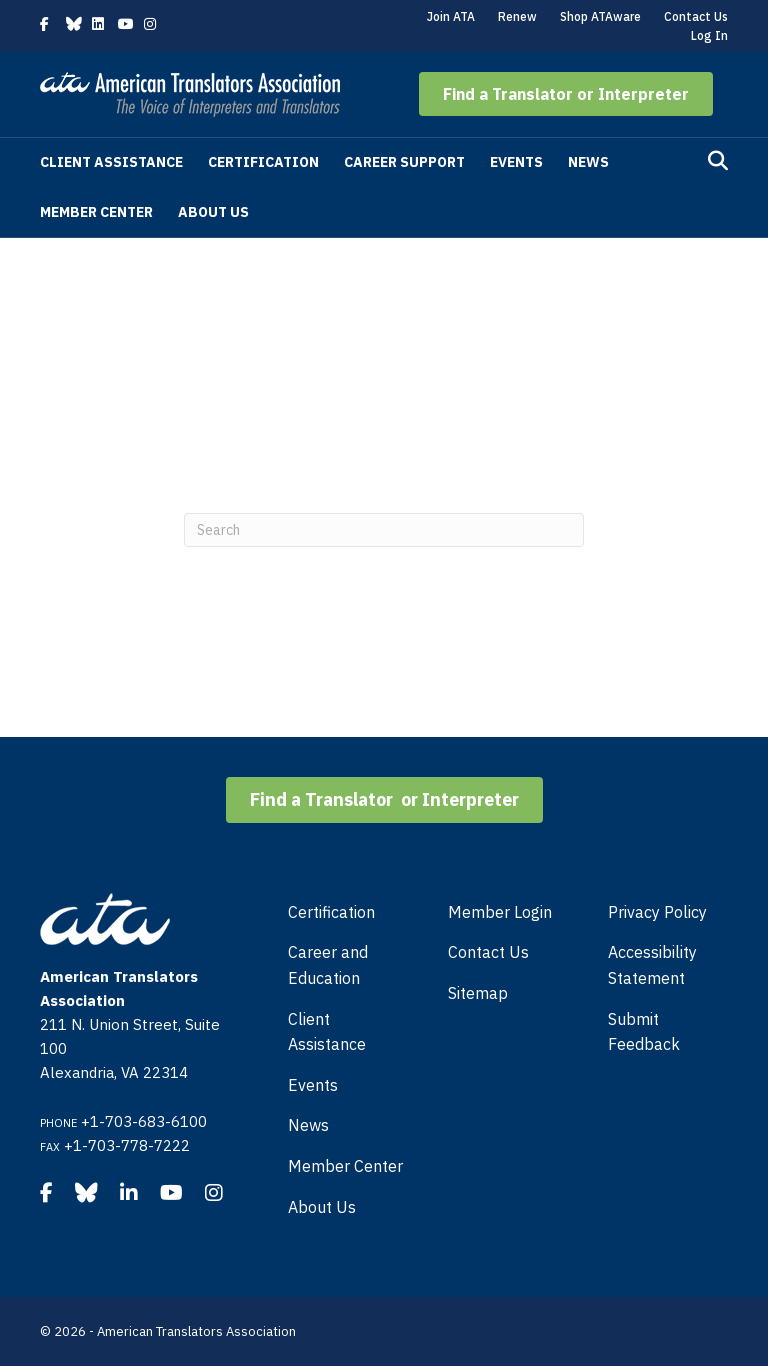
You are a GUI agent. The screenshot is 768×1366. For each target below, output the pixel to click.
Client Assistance (111, 162)
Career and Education (328, 965)
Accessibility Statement (652, 965)
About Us (213, 212)
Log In (709, 35)
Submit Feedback (644, 1032)
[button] (566, 94)
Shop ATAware (600, 16)
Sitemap (478, 993)
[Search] (718, 161)
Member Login (500, 912)
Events (516, 162)
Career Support (404, 162)
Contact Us (696, 16)
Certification (263, 162)
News (588, 162)
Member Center (96, 212)
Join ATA (451, 16)
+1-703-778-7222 (127, 1145)
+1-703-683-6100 (144, 1121)
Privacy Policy (657, 912)
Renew (517, 16)
